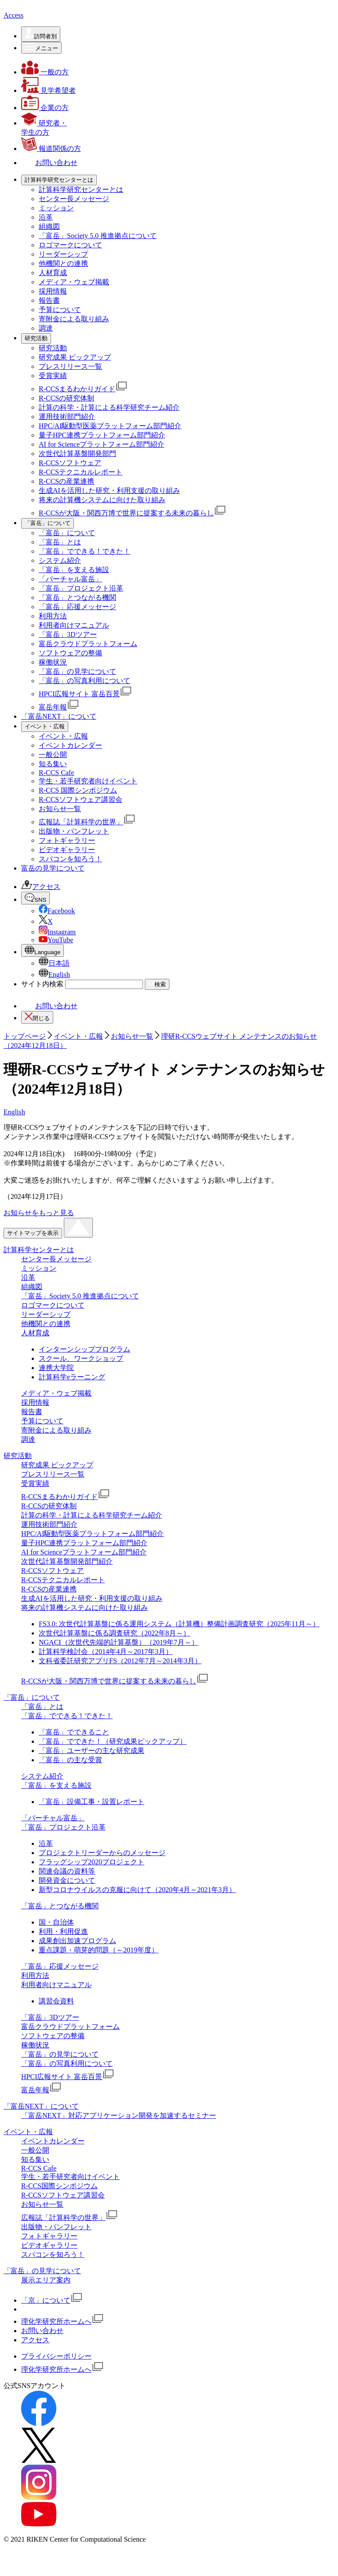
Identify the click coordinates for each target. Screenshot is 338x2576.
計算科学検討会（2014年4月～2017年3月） (106, 1677)
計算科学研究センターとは (81, 215)
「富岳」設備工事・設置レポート (91, 1827)
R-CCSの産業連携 (66, 507)
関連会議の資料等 (67, 1896)
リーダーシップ (63, 279)
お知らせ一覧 (60, 834)
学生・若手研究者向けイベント (88, 806)
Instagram (57, 957)
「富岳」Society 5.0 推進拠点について (98, 261)
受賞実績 (53, 401)
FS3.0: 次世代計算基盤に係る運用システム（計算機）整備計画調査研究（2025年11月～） (179, 1649)
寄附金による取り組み (74, 344)
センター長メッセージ (74, 224)
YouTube (56, 965)
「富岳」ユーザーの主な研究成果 (91, 1776)
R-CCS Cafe (56, 798)
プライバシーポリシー (56, 2381)
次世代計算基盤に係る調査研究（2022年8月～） (114, 1658)
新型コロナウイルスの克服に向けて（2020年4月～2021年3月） (137, 1915)
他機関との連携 (63, 289)
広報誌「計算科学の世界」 (87, 847)
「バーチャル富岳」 (70, 604)
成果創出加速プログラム (77, 1966)
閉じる (37, 1042)
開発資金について (67, 1906)
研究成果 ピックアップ (75, 382)
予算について (60, 335)
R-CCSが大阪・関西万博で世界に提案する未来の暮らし (132, 538)
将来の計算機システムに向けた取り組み (102, 525)
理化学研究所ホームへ (62, 2347)
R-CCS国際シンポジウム (59, 2211)
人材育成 (53, 298)
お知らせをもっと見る (39, 1238)
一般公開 (53, 780)
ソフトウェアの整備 (70, 678)
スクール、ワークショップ (81, 1384)
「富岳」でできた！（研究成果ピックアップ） (113, 1767)
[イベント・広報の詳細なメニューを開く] (44, 752)
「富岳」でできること (74, 1757)
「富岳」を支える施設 (74, 595)
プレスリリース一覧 (70, 392)
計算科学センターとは (39, 1275)
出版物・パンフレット (74, 856)
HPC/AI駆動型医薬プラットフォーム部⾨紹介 (110, 451)
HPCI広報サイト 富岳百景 (85, 719)
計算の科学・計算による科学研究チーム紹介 (109, 433)
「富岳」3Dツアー (68, 660)
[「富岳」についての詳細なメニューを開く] (47, 549)
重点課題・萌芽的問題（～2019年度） (98, 1975)
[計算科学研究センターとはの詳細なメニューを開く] (59, 205)
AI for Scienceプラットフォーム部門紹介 (101, 470)
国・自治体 (56, 1947)
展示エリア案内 (45, 2305)
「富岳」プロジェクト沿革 (81, 613)
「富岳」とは (60, 567)
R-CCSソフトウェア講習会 (80, 825)
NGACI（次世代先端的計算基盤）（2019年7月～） (118, 1668)
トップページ (25, 1062)
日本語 (54, 988)
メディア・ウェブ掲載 (74, 307)
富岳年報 (59, 732)
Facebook (57, 936)
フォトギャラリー (67, 866)
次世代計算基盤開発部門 (77, 479)
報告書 (49, 326)
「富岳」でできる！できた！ (84, 577)
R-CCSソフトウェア (70, 488)
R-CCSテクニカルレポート (80, 497)
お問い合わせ (49, 1031)
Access (13, 40)
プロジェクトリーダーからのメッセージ (102, 1878)
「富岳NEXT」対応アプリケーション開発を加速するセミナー (118, 2141)
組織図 (49, 252)
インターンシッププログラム (84, 1374)
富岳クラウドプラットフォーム (88, 669)
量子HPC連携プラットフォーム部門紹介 (102, 460)
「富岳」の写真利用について (84, 706)
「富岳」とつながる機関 (77, 623)
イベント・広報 (63, 761)
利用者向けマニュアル (74, 650)
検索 (157, 1009)
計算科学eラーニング (72, 1402)
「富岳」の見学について (77, 697)
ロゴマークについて (70, 270)
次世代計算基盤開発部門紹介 (67, 1587)
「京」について (52, 2326)
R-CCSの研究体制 (66, 423)
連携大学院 (56, 1393)
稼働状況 (53, 687)
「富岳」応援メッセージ (77, 632)
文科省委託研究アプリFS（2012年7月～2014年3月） (120, 1686)
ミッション (56, 233)
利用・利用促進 (63, 1957)
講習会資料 (56, 2026)
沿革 (46, 242)
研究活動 (53, 373)
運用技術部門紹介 (67, 442)
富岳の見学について (52, 893)
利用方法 (53, 641)
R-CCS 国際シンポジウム (78, 815)
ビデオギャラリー (67, 875)
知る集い (53, 789)
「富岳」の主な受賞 (70, 1785)
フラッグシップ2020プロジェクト (91, 1887)
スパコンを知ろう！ (70, 884)
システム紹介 (60, 586)
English (54, 1000)
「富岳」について (67, 558)
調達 (46, 353)
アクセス (40, 912)
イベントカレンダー (70, 771)
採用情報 (53, 316)
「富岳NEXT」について (58, 742)
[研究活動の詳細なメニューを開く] (36, 364)
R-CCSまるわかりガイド (83, 414)
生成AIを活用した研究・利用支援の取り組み (109, 516)
